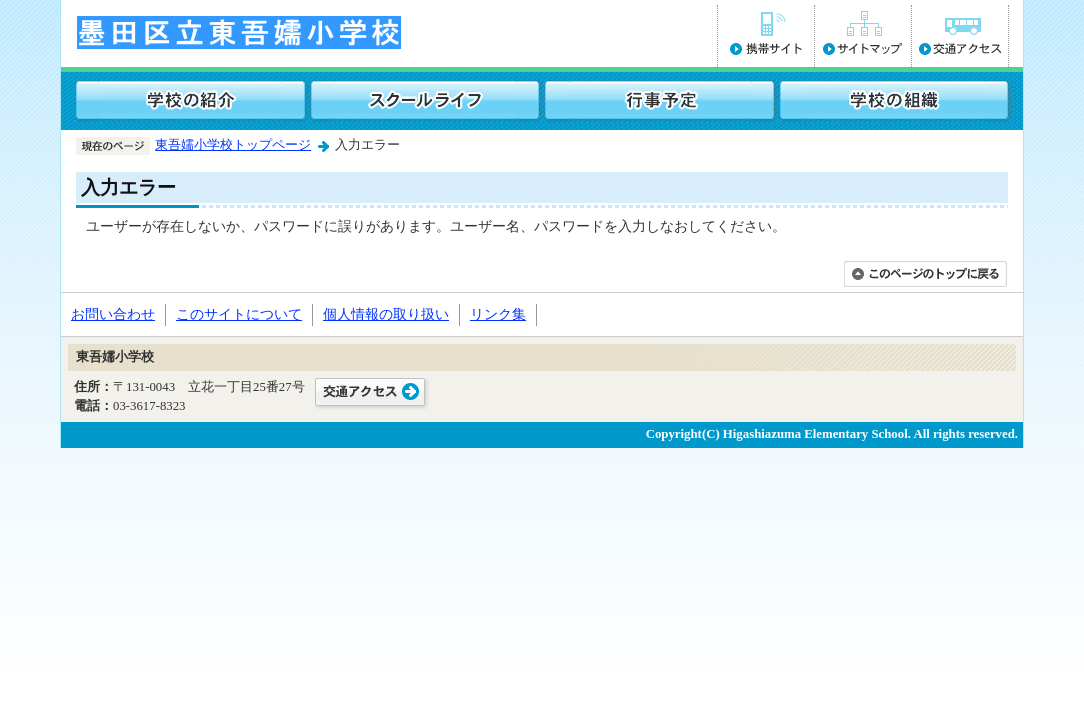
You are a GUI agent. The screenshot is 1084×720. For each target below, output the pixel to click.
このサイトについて (239, 314)
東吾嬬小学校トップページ (233, 145)
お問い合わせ (113, 314)
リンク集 (498, 314)
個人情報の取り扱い (386, 314)
